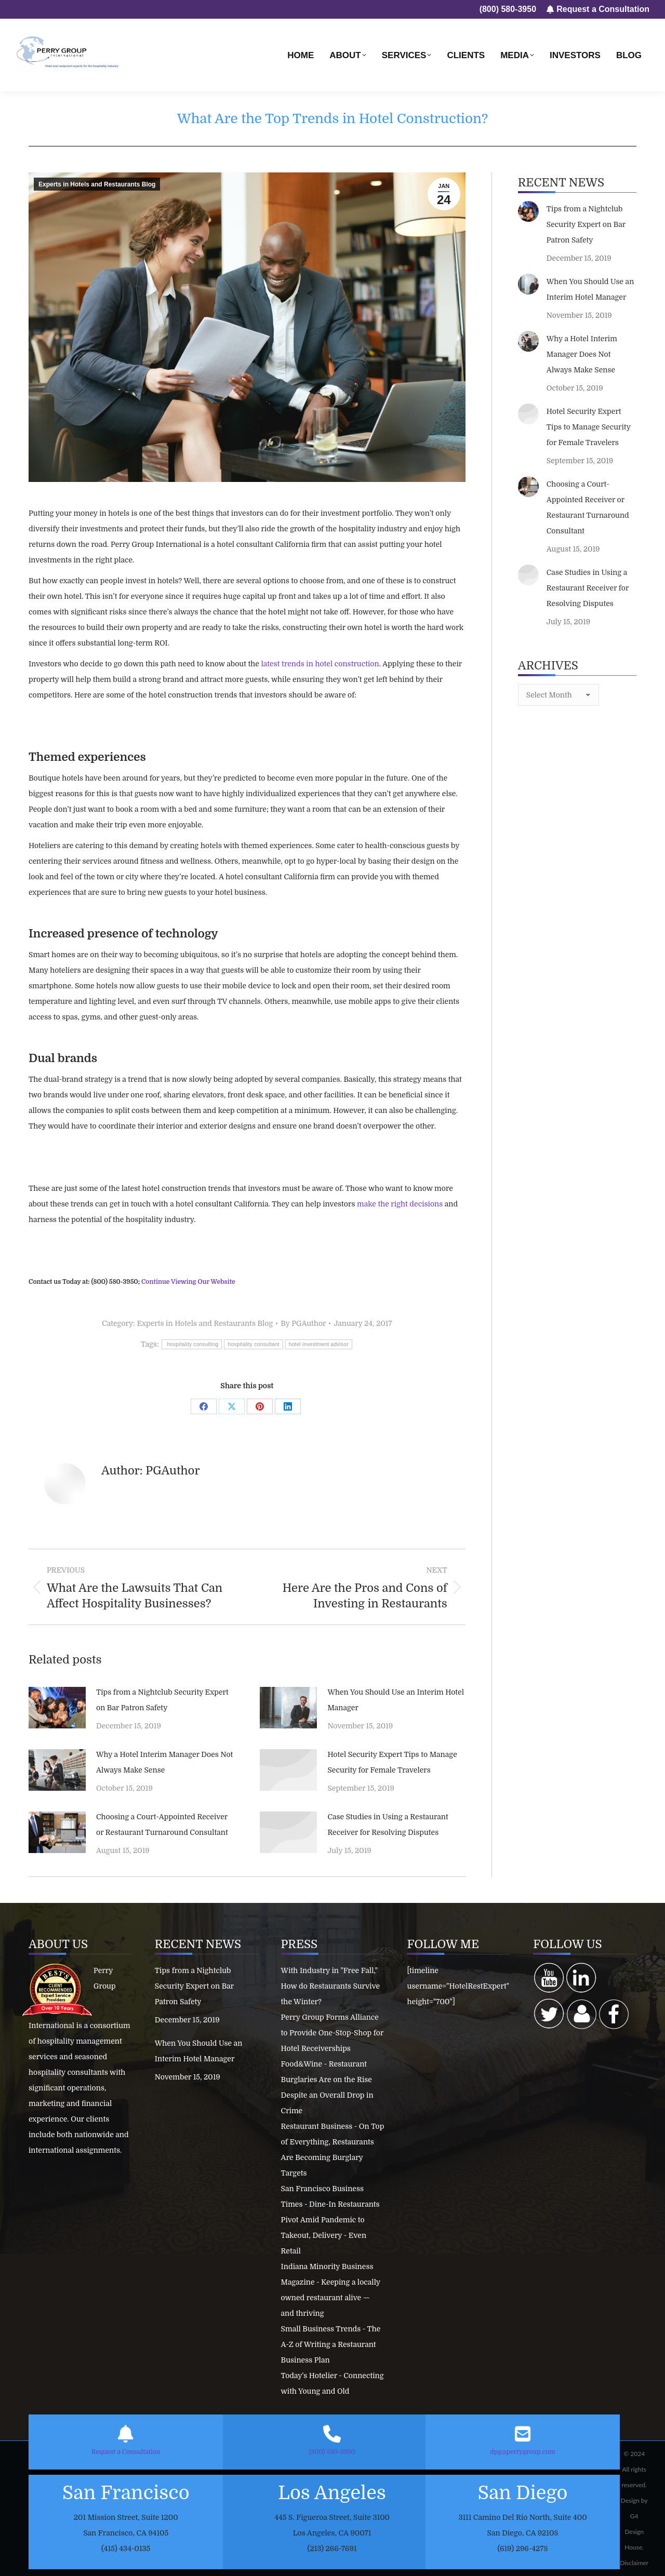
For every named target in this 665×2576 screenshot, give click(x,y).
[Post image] (57, 1707)
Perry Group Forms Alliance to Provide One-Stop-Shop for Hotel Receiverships (332, 2032)
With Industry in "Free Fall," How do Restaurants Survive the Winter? (330, 1986)
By (303, 1323)
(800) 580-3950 (332, 2452)
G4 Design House (634, 2531)
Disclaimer (634, 2563)
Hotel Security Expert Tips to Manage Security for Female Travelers (392, 1762)
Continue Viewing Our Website (188, 1281)
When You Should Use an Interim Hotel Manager (395, 1700)
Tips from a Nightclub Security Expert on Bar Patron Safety (162, 1700)
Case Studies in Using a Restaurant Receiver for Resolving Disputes (387, 1824)
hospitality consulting (191, 1344)
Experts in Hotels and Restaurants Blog (96, 184)
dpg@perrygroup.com (522, 2452)
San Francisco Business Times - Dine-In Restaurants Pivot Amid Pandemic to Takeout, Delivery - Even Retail (330, 2219)
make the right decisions (400, 1204)
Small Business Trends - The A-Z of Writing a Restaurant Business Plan (331, 2344)
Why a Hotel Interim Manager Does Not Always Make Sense (164, 1762)
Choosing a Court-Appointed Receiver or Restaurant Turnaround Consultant (162, 1824)
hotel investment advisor (319, 1344)
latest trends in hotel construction (320, 664)
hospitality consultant (253, 1344)
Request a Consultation (125, 2452)
